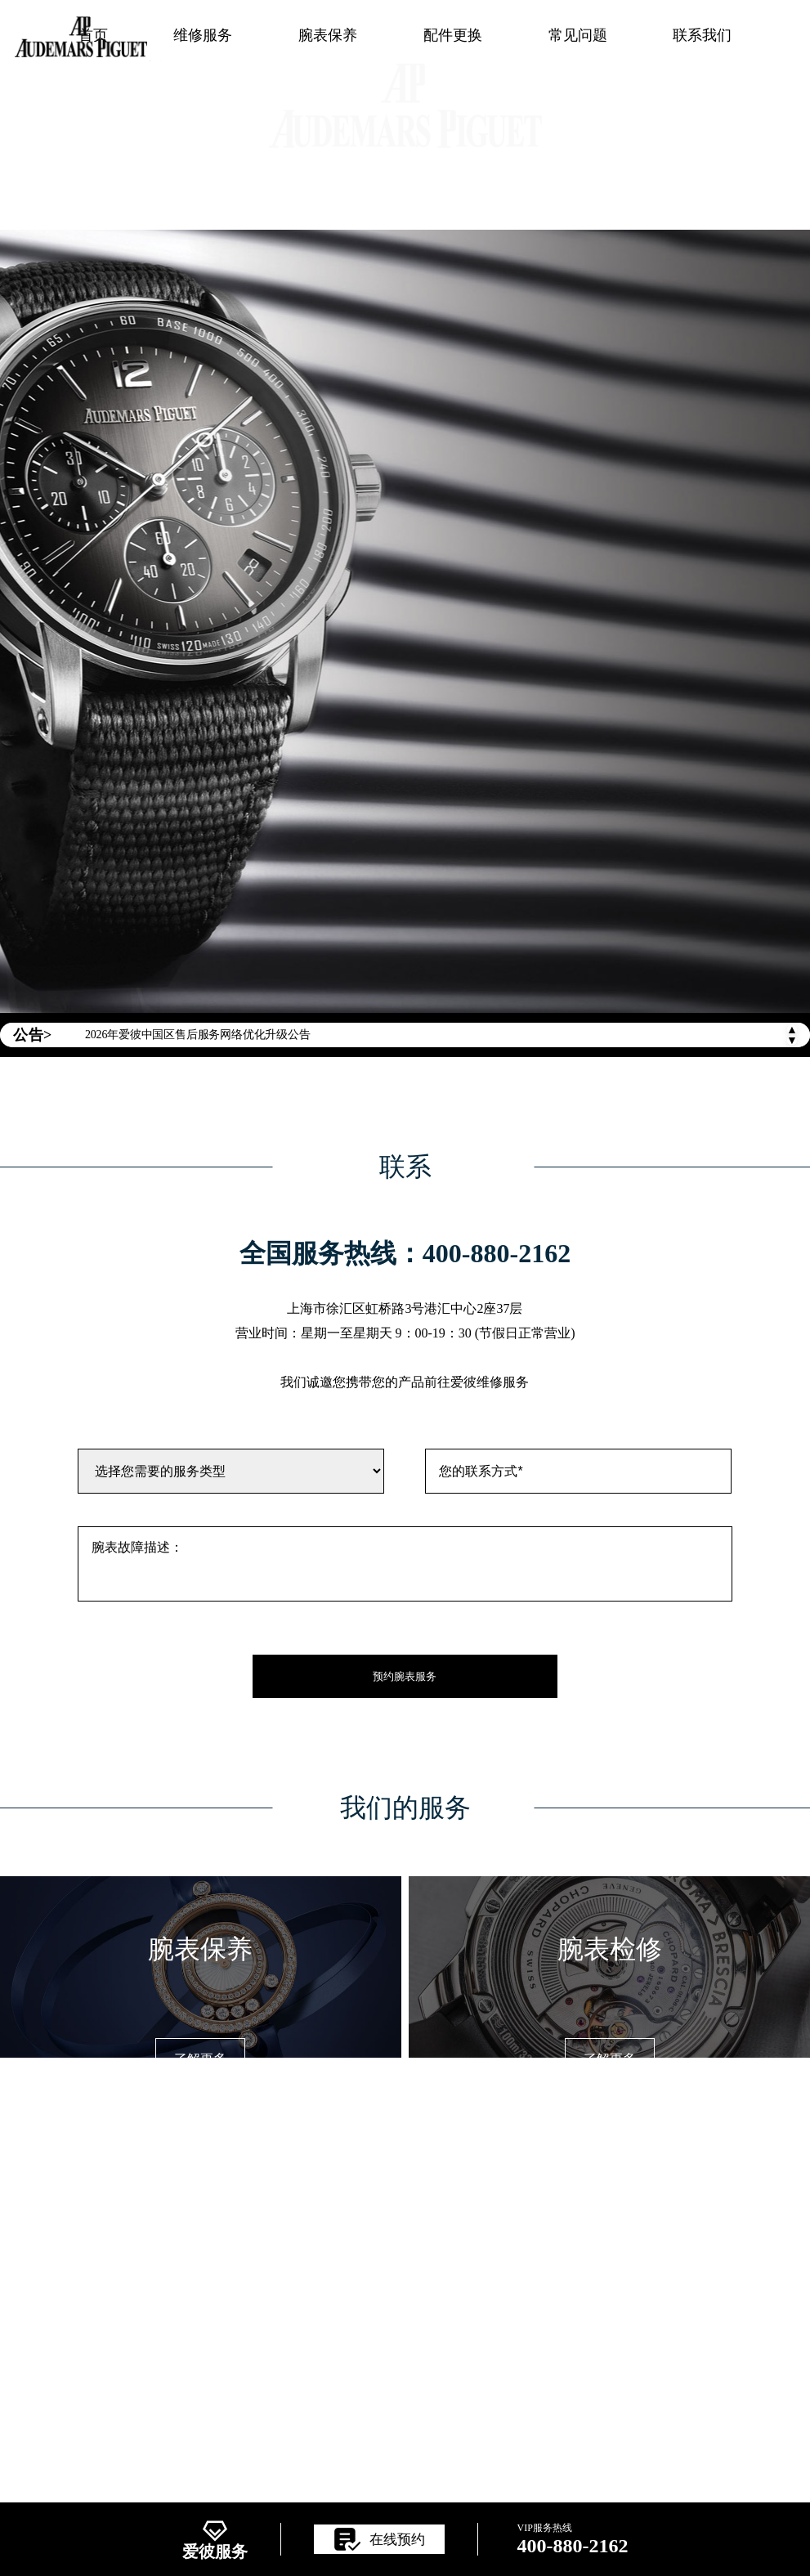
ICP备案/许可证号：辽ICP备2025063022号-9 (405, 2336)
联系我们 (702, 35)
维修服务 (202, 35)
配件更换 (452, 35)
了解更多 (200, 2059)
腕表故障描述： (405, 1564)
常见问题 (577, 35)
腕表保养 (327, 35)
